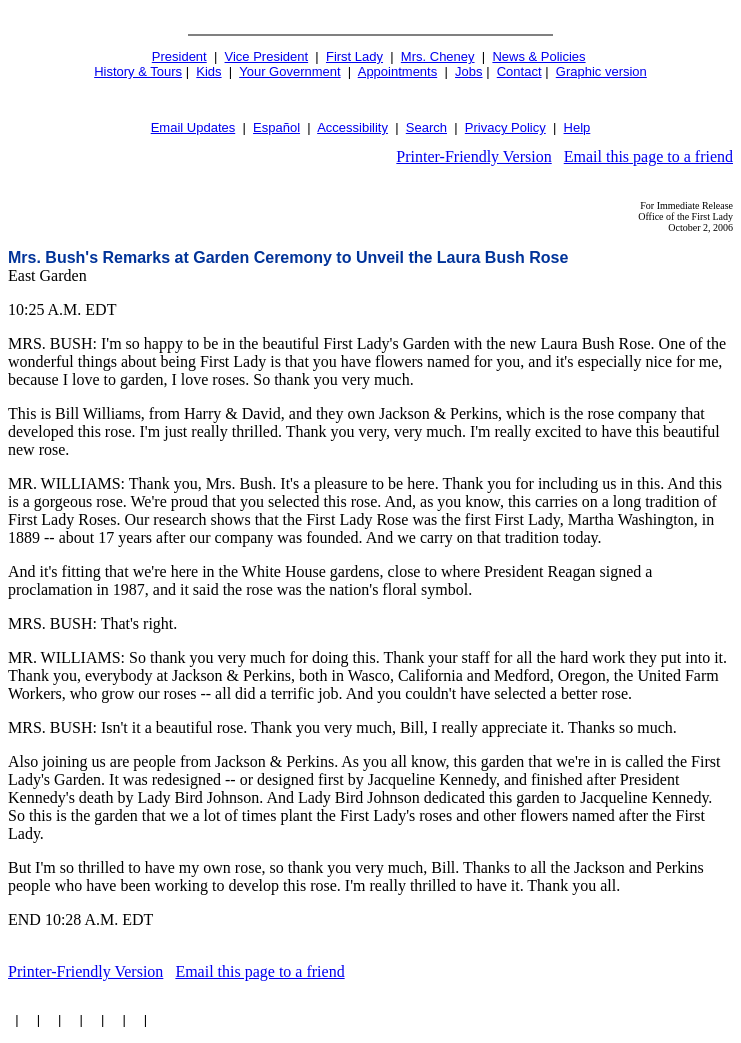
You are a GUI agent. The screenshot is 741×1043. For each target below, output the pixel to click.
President (179, 56)
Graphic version (601, 71)
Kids (208, 71)
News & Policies (538, 56)
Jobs (468, 71)
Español (276, 127)
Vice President (267, 56)
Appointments (398, 71)
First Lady (354, 56)
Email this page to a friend (648, 156)
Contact (519, 71)
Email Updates (193, 127)
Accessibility (352, 127)
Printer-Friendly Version (473, 156)
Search (426, 127)
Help (577, 127)
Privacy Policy (505, 127)
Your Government (289, 71)
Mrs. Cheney (438, 56)
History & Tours (138, 71)
